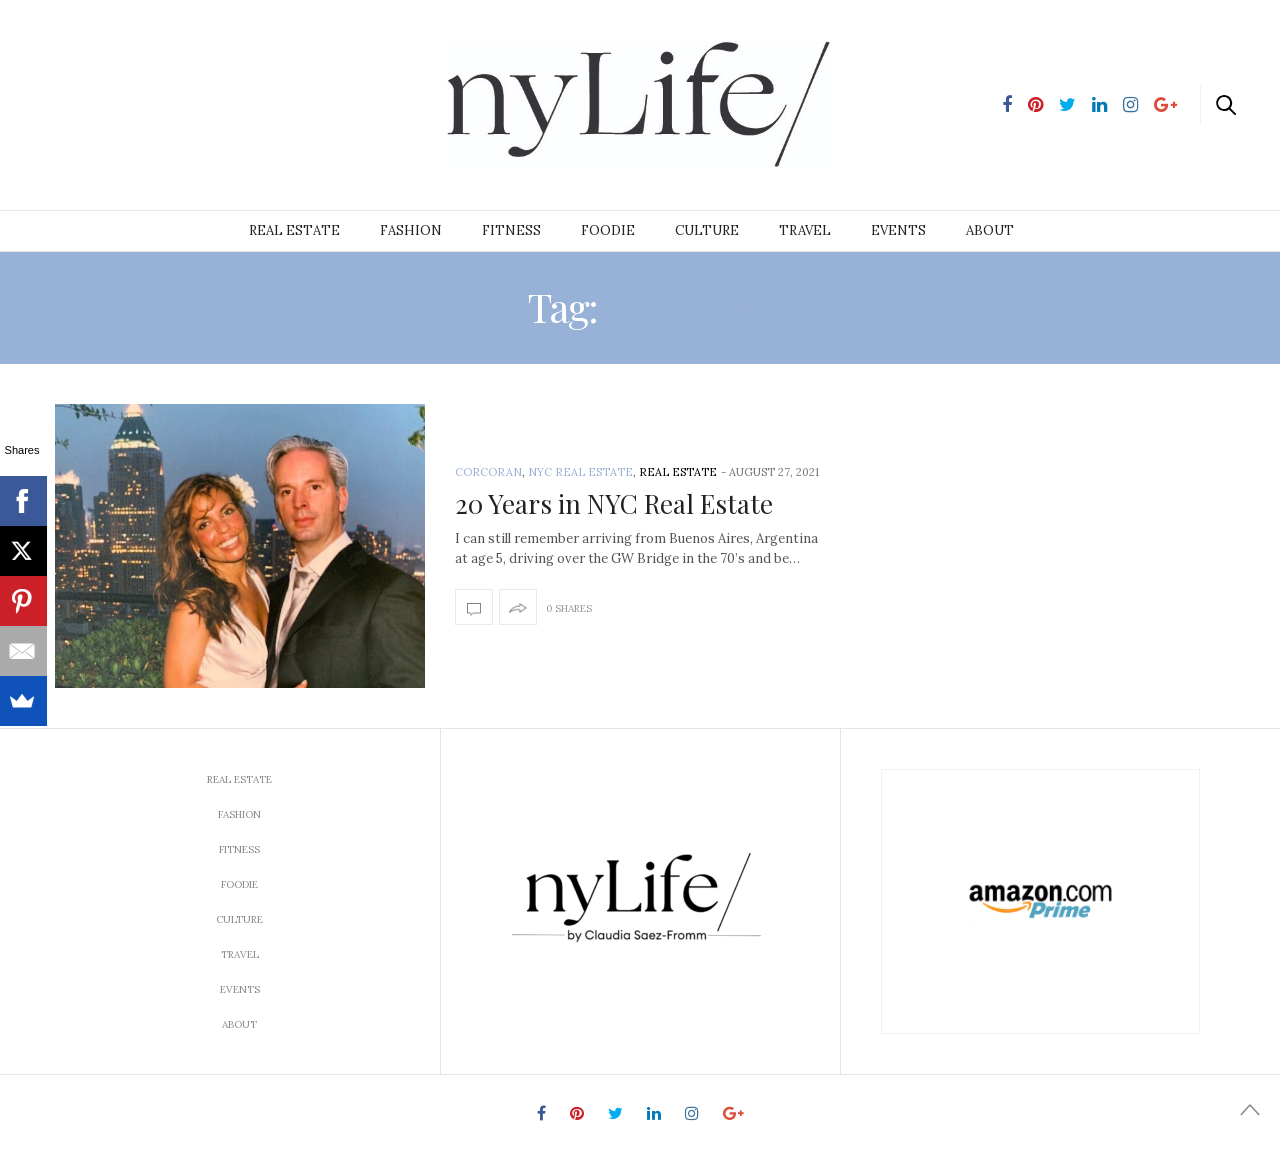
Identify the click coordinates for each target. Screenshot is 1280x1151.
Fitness (511, 230)
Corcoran (488, 472)
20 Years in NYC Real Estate (614, 503)
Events (898, 230)
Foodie (608, 230)
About (990, 230)
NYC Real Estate (580, 472)
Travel (805, 230)
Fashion (411, 230)
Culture (707, 230)
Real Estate (294, 230)
